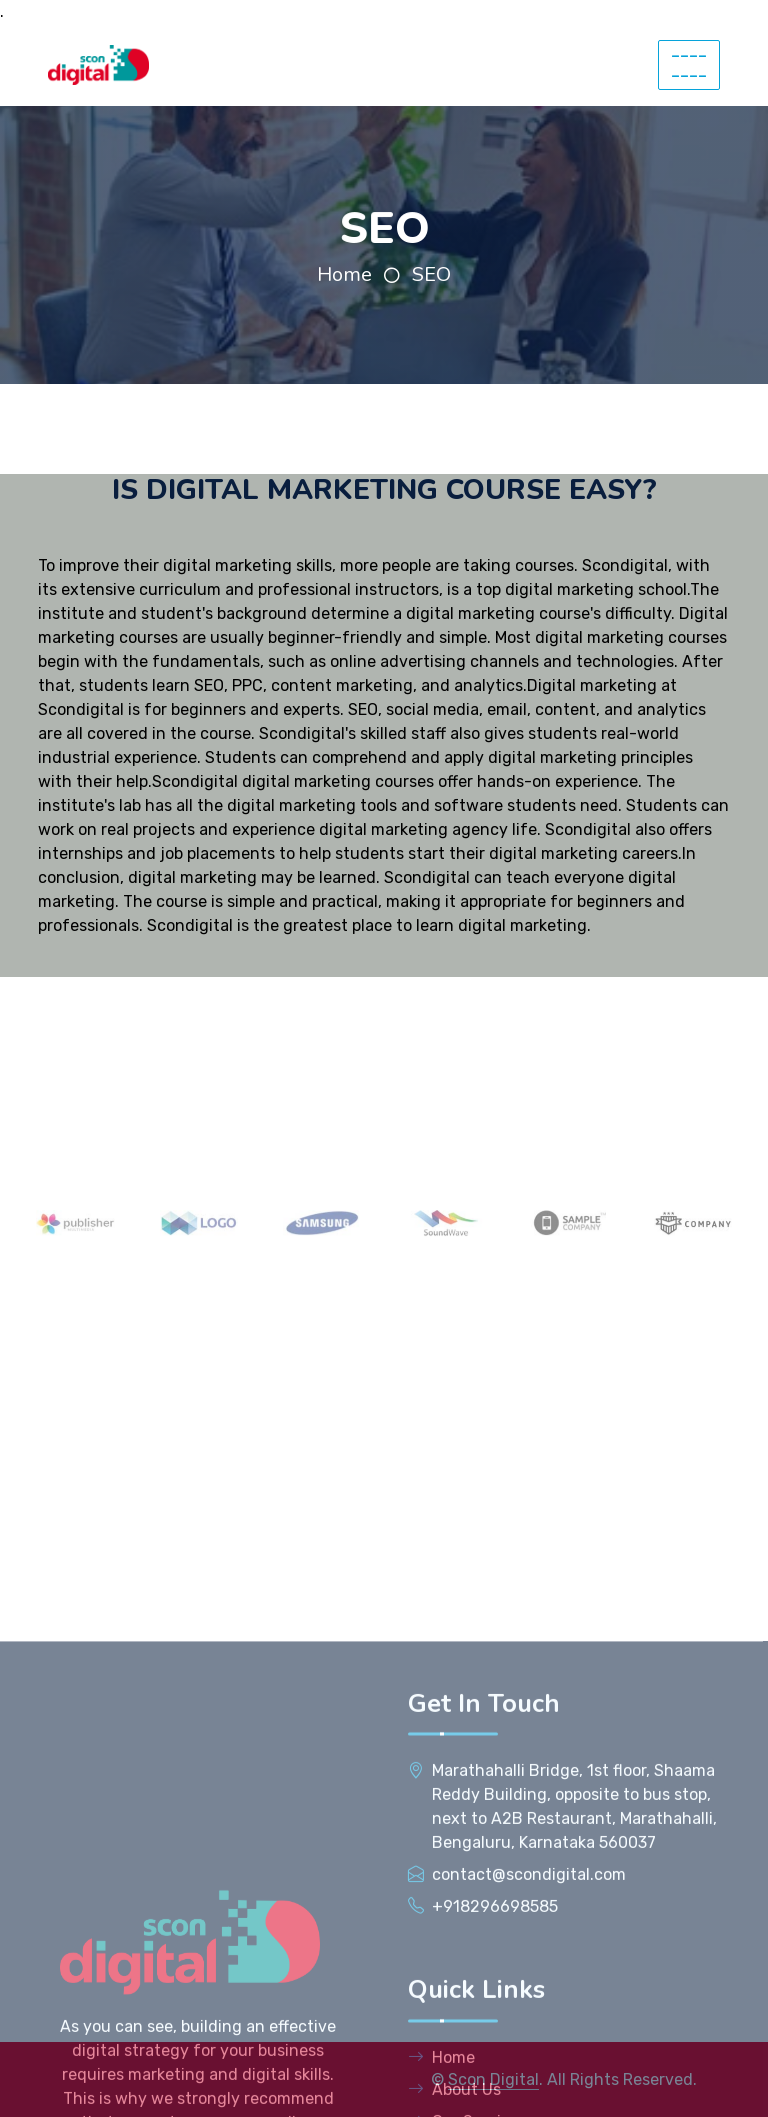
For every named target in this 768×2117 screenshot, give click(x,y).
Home (344, 274)
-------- (689, 65)
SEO (431, 274)
